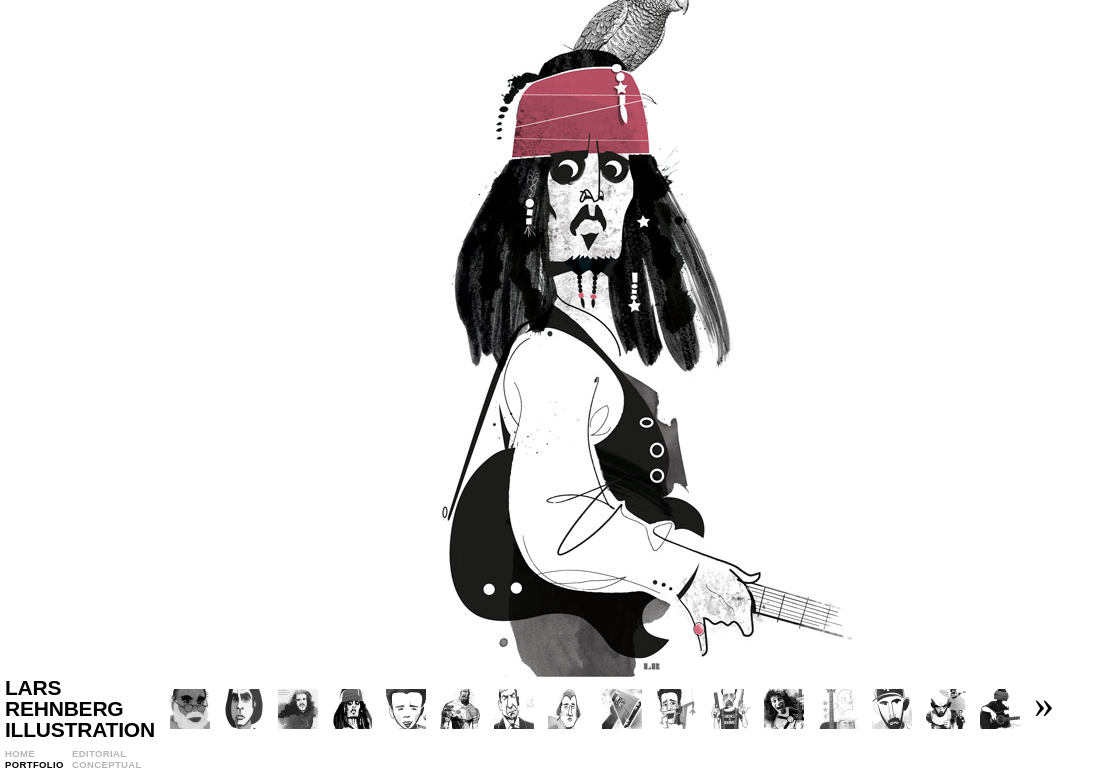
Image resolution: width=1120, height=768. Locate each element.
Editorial (99, 753)
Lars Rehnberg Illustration (80, 708)
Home (20, 753)
